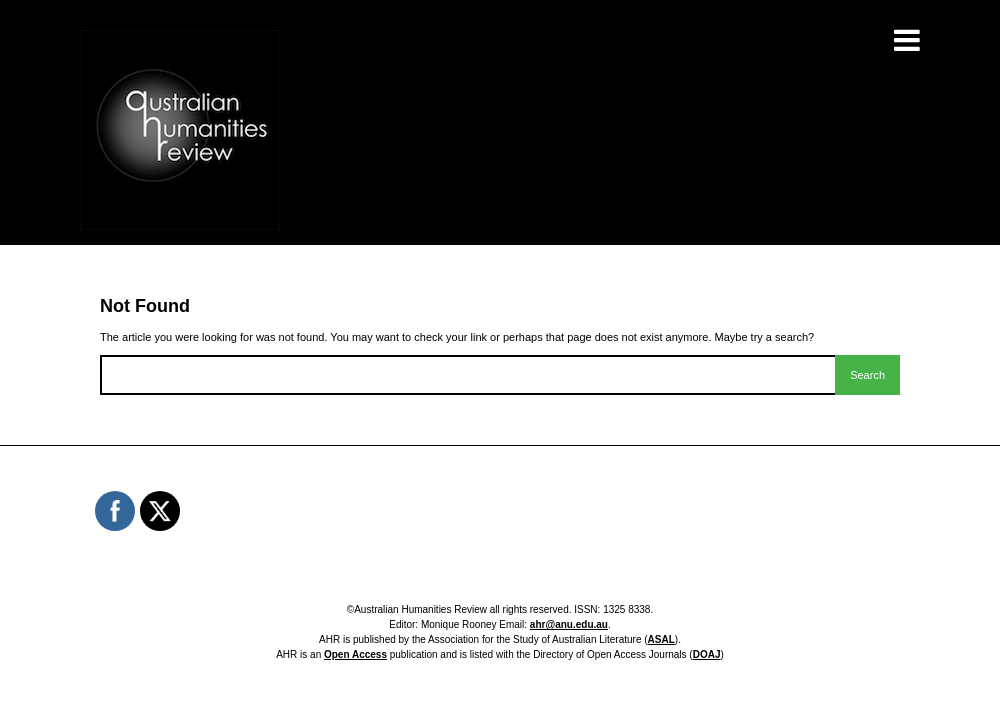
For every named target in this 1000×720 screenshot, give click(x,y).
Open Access (355, 654)
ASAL (661, 639)
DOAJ (707, 654)
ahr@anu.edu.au (569, 624)
